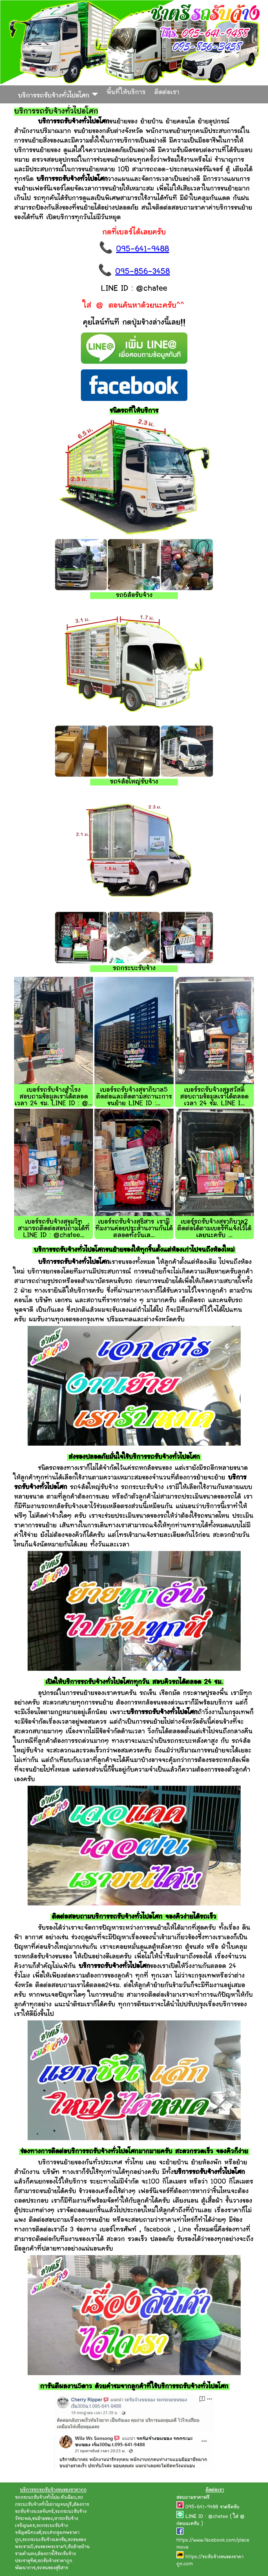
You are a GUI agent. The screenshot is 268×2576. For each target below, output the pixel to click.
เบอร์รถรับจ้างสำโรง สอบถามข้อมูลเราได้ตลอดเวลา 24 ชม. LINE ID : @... (53, 1097)
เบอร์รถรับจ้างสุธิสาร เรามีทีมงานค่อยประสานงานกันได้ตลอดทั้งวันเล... (134, 1229)
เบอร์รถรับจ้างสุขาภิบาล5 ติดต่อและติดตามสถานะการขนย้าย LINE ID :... (134, 1097)
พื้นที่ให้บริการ (126, 92)
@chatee (218, 2516)
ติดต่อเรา (166, 92)
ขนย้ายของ (42, 2518)
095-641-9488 (142, 249)
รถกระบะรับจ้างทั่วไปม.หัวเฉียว (45, 2497)
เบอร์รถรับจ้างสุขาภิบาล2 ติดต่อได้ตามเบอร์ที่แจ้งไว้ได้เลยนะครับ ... (214, 1229)
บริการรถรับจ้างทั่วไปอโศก (58, 94)
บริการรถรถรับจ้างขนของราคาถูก (53, 2490)
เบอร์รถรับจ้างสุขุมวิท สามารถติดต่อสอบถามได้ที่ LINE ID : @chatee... (53, 1229)
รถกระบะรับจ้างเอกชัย (44, 2539)
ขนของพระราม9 (50, 2547)
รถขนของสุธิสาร (52, 2568)
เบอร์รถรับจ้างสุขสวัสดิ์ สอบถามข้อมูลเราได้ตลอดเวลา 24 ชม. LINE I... (214, 1097)
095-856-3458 (142, 272)
